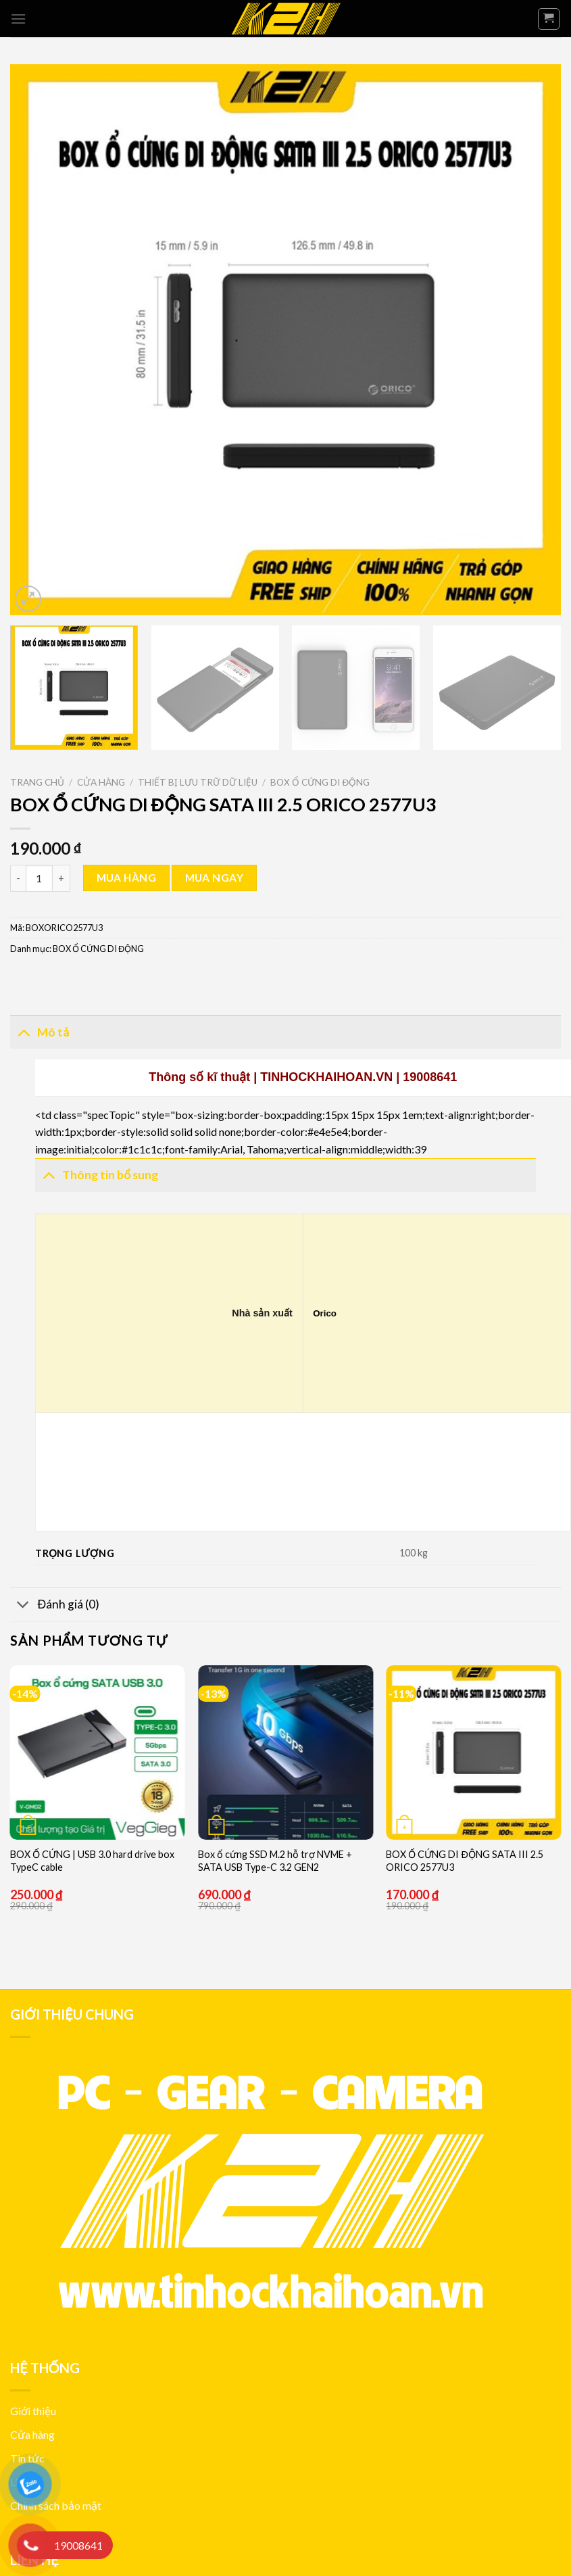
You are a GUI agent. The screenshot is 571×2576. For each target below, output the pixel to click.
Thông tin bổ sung (96, 1174)
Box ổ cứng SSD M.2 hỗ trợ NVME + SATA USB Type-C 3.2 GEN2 (275, 1860)
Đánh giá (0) (54, 1605)
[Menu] (18, 18)
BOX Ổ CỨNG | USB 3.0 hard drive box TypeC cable (92, 1860)
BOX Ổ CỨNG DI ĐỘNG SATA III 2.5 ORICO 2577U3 (464, 1860)
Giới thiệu (33, 2410)
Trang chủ (37, 782)
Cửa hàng (101, 782)
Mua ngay (214, 878)
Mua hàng (127, 878)
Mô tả (39, 1031)
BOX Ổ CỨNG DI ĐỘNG (320, 782)
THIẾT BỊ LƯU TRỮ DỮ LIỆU (197, 782)
